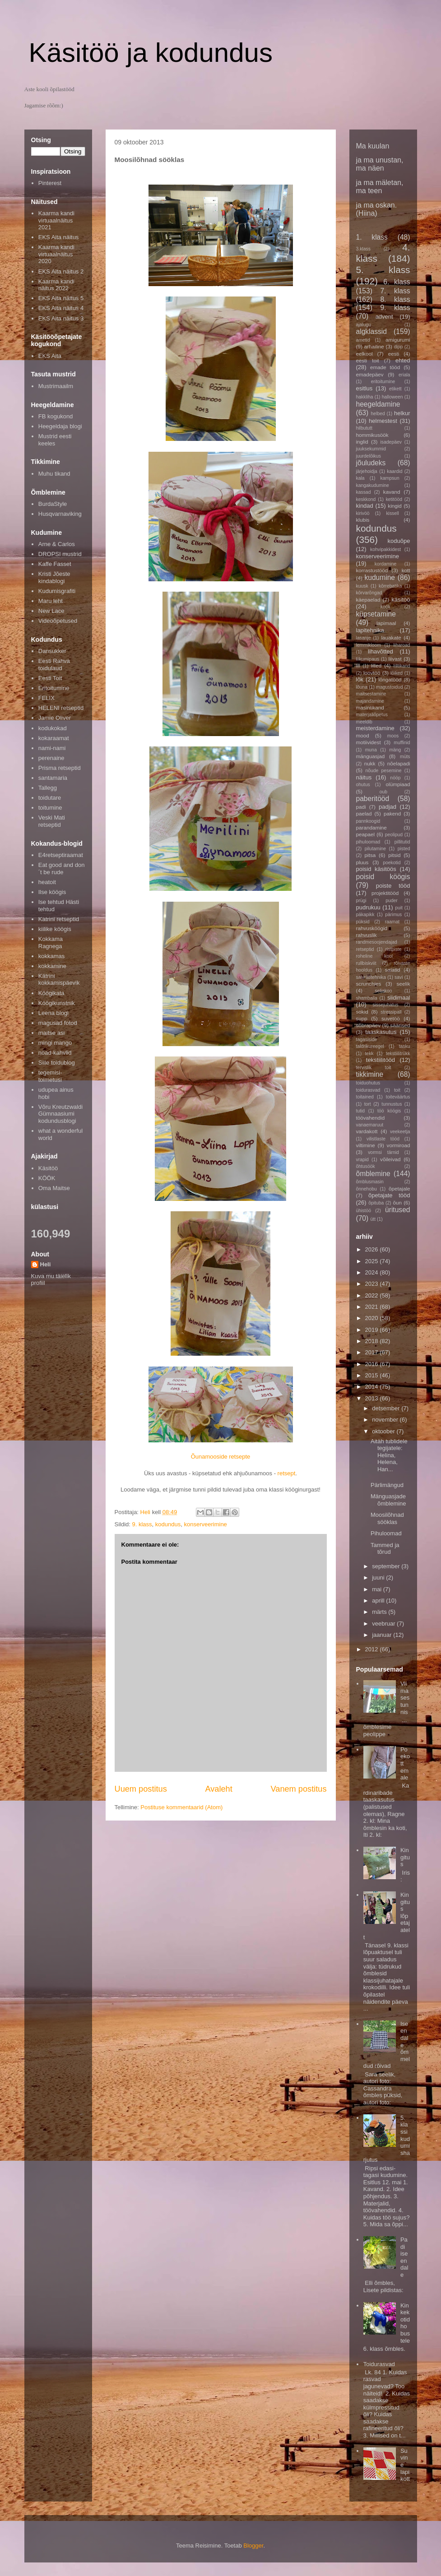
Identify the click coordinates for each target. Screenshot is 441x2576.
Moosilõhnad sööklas (387, 1518)
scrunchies (368, 984)
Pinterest (49, 183)
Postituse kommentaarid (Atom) (181, 1807)
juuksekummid (371, 448)
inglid (362, 442)
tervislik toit (373, 1067)
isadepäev (391, 442)
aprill (379, 1600)
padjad (387, 806)
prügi (361, 900)
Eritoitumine (54, 688)
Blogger (253, 2545)
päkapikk (365, 914)
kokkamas (51, 956)
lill (358, 665)
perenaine (51, 758)
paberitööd (373, 798)
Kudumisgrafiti (56, 591)
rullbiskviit (366, 963)
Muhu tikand (54, 473)
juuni (379, 1577)
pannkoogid (368, 821)
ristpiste (393, 949)
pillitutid (402, 841)
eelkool (364, 354)
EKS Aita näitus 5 (61, 298)
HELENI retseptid (61, 707)
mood (362, 735)
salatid (392, 970)
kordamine (386, 563)
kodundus (168, 1524)
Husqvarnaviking (60, 513)
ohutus (363, 784)
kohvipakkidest (385, 549)
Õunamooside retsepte (221, 1456)
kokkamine (52, 966)
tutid (360, 1110)
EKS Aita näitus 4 (61, 308)
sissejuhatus (385, 1004)
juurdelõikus (368, 456)
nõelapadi (398, 763)
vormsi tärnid (383, 1152)
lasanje (363, 637)
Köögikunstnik (56, 1003)
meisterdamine (375, 728)
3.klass (363, 248)
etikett (395, 388)
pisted (404, 848)
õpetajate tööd (389, 1195)
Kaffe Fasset (54, 564)
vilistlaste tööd (383, 1138)
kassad (363, 492)
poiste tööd (393, 885)
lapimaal (386, 623)
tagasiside (366, 1039)
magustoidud (389, 687)
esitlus (364, 388)
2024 (372, 1272)
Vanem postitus (298, 1788)
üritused (397, 1210)
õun (397, 1202)
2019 (372, 1329)
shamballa (366, 998)
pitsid (394, 855)
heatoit (47, 882)
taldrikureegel (370, 1046)
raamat (392, 921)
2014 (372, 1386)
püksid (363, 921)
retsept (287, 1473)
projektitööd (385, 893)
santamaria (52, 777)
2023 (372, 1283)
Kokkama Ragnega (50, 943)
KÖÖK (47, 1178)
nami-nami (52, 748)
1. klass (372, 237)
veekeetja (400, 1131)
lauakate (391, 637)
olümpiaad (398, 784)
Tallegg (47, 787)
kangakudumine (372, 485)
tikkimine (370, 1074)
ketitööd (394, 499)
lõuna (361, 687)
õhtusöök (365, 1166)
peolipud (394, 834)
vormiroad (398, 1145)
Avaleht (218, 1788)
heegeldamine (378, 404)
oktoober (384, 1431)
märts (380, 1611)
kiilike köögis (54, 929)
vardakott (367, 1131)
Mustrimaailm (55, 386)
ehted (402, 360)
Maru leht (50, 601)
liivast (395, 659)
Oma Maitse (54, 1188)
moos (393, 735)
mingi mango (55, 1042)
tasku (404, 1046)
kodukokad (52, 728)
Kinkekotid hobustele (405, 2323)
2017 (372, 1352)
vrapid (362, 1159)
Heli (45, 1264)
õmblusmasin (370, 1181)
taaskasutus (380, 1032)
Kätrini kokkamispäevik (59, 980)
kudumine (379, 577)
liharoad (402, 645)
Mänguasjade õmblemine (388, 1500)
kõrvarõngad (369, 592)
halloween (392, 396)
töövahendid (370, 1118)
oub (383, 791)
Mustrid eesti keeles (55, 440)
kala (360, 478)
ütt (373, 1219)
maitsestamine (371, 693)
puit (399, 907)
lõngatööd (389, 679)
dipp (398, 346)
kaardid (394, 471)
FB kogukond (55, 416)
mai (377, 1589)
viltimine (365, 1145)
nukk (370, 763)
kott (406, 570)
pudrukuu (368, 907)
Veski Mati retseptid (51, 821)
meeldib (364, 721)
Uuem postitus (141, 1788)
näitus (364, 777)
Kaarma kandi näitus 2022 (56, 285)
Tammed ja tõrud (385, 1549)
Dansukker (52, 651)
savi (399, 977)
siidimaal (398, 997)
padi (361, 807)
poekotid (391, 862)
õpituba (376, 1202)
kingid (395, 506)
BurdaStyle (52, 503)
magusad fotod (57, 1022)
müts (405, 756)
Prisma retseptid (59, 767)
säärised (400, 1025)
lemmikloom (368, 645)
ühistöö (363, 1210)
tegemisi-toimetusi (50, 1076)
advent (384, 316)
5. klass (383, 269)
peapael (365, 834)
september (386, 1566)
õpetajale (399, 1188)
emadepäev (370, 374)
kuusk (362, 586)
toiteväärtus (398, 1096)
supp (361, 1018)
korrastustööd (372, 570)
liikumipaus (367, 659)
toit (397, 1090)
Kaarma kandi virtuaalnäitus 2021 (56, 220)
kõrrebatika (390, 586)
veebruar (384, 1623)
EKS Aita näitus (58, 237)
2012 (372, 1649)
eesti (393, 354)
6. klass (396, 282)
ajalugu (363, 324)
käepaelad (368, 599)
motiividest (368, 742)
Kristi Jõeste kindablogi (54, 577)
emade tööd (385, 367)
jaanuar (382, 1634)
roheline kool (374, 956)
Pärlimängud (387, 1485)
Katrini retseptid (58, 919)
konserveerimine (205, 1524)
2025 (372, 1261)
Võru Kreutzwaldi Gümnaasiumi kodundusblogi (60, 1113)
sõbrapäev (368, 1025)
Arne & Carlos (56, 544)
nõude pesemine (383, 770)
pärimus (393, 914)
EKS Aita (49, 355)
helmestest (383, 420)
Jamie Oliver (54, 717)
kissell (392, 513)
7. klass (395, 291)
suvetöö (390, 1018)
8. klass (395, 299)
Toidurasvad (379, 2364)
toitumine (50, 807)
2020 (372, 1318)
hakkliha (364, 396)
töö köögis (389, 1110)
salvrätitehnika (371, 977)
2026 (372, 1249)
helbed (378, 413)
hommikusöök (372, 435)
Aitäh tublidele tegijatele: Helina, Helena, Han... (389, 1455)
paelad (364, 813)
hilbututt (364, 428)
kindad (364, 505)
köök (385, 606)
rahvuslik (366, 935)
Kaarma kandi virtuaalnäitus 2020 (56, 254)
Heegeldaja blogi (60, 426)
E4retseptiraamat (60, 855)
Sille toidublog (56, 1062)
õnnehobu (366, 1188)
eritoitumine (383, 381)
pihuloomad (368, 841)
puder (391, 900)
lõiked (396, 673)
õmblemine (373, 1173)
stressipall (391, 1012)
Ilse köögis (52, 892)
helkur (402, 413)
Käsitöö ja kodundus (151, 52)
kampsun (390, 478)
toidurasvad (368, 1090)
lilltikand (402, 665)
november (385, 1419)
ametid (363, 340)
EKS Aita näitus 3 (61, 318)
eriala (404, 374)
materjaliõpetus (372, 714)
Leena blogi (53, 1013)
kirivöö (363, 513)
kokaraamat (53, 738)
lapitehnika (370, 630)
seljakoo (383, 990)
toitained (365, 1096)
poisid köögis (383, 876)
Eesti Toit (50, 678)
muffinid (402, 742)
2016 (372, 1364)
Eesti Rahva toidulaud (54, 665)
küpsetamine (376, 614)
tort (367, 1104)
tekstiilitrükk (398, 1053)
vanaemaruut (370, 1124)
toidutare (49, 797)
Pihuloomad (386, 1533)
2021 (372, 1306)
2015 (372, 1375)
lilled (376, 665)
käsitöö (400, 599)
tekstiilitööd (380, 1059)
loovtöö (372, 673)
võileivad (390, 1159)
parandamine (371, 827)
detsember (386, 1408)
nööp (395, 777)
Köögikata (51, 993)
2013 (372, 1398)
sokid (362, 1012)
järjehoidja (366, 471)
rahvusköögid (372, 928)
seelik (403, 984)
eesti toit (367, 360)
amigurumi (397, 340)
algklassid (371, 331)
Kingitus (405, 1857)
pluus (362, 862)
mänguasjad (370, 756)
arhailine (374, 346)
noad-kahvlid (55, 1052)
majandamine (370, 701)
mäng (395, 749)
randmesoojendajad (376, 942)
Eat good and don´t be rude (61, 869)
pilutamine (375, 848)
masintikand (370, 707)
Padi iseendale (404, 2257)
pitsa (370, 855)
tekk (369, 1053)
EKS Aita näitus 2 (61, 271)
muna (371, 749)
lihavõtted (380, 651)
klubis (363, 520)
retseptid (365, 949)
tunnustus (391, 1104)
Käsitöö (48, 1168)
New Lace (51, 610)
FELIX (46, 698)
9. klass (142, 1524)
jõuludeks (371, 463)
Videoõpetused (58, 620)
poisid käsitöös (376, 869)
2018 (372, 1341)
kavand (391, 492)
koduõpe (399, 540)
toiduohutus (368, 1082)
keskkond (366, 499)
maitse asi (51, 1032)
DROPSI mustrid (60, 554)
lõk (360, 679)
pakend (392, 813)
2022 (372, 1295)
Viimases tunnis (404, 1697)
